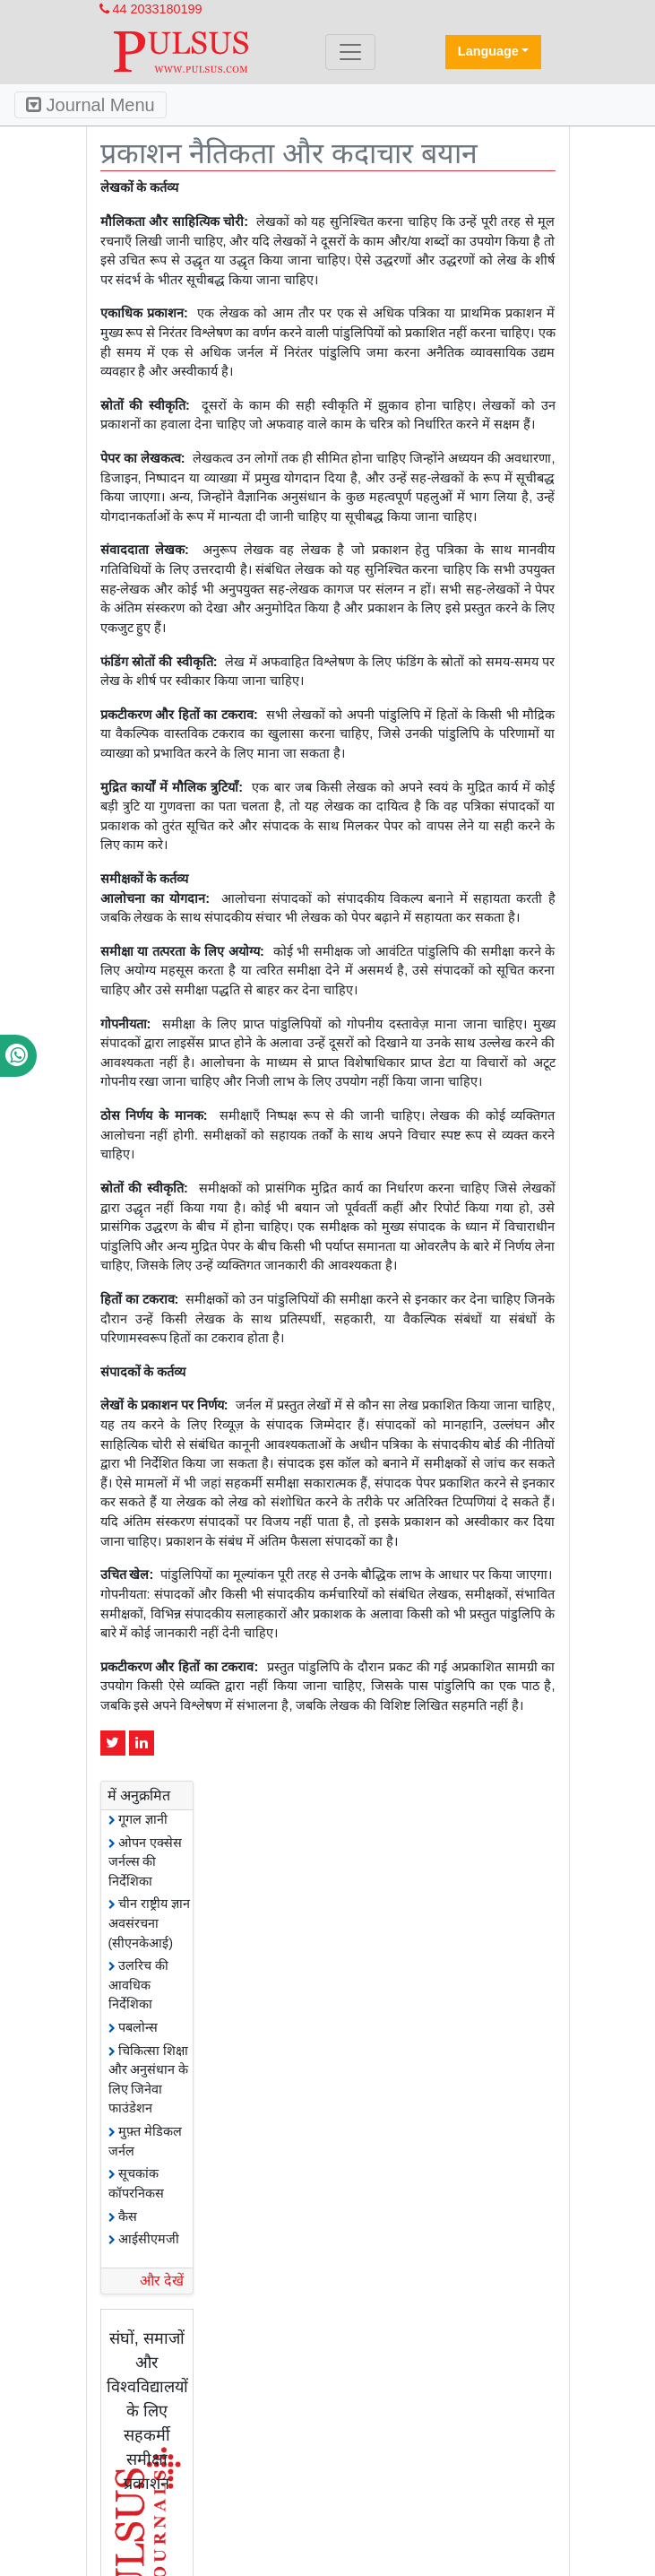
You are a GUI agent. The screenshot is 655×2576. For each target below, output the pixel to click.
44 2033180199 (151, 9)
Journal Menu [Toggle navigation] (90, 105)
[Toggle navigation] (350, 52)
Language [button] (488, 51)
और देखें (162, 2280)
